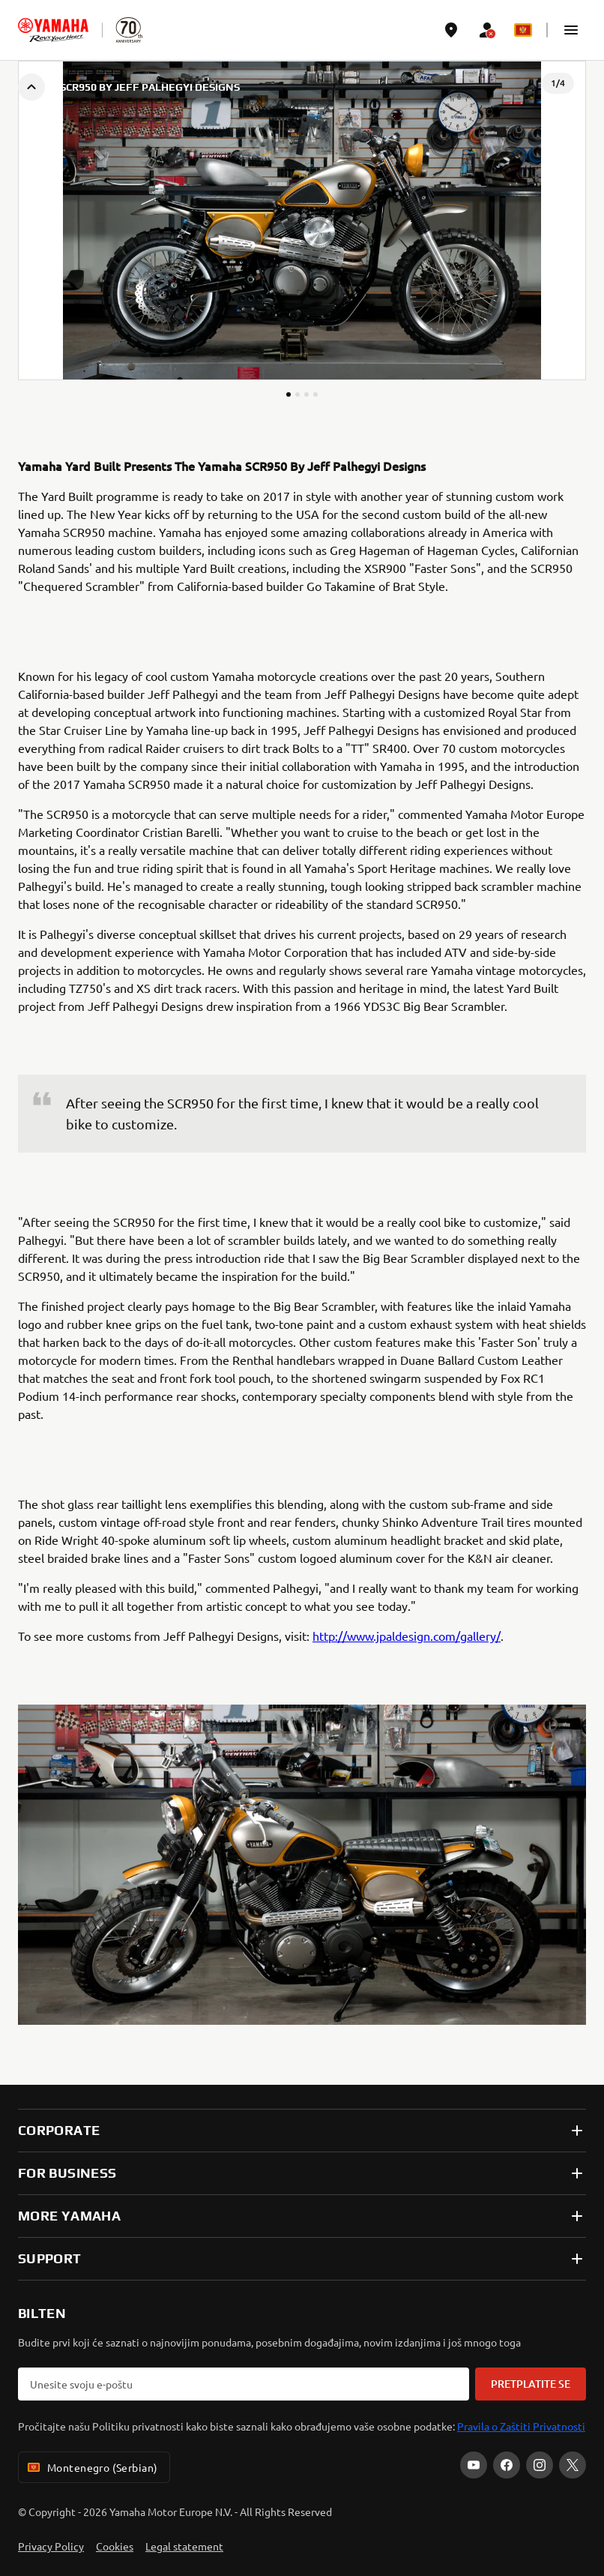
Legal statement (184, 2546)
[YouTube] (473, 2465)
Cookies (114, 2546)
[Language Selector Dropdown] (523, 30)
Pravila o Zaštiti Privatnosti (521, 2426)
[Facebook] (506, 2465)
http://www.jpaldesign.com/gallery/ (406, 1635)
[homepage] (53, 29)
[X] (572, 2465)
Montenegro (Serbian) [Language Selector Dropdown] (91, 2467)
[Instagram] (539, 2465)
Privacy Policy (51, 2546)
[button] (571, 30)
